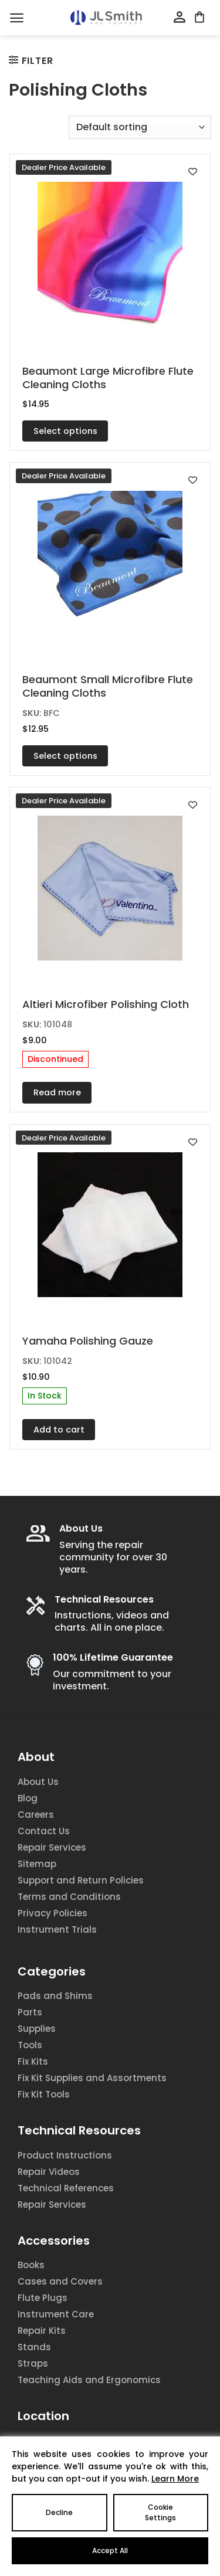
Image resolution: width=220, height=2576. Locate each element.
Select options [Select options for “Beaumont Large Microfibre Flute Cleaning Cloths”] (65, 431)
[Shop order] (140, 127)
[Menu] (17, 17)
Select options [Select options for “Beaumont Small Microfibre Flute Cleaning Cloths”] (65, 756)
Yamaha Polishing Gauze (87, 1341)
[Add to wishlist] (193, 171)
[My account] (179, 17)
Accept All (110, 2550)
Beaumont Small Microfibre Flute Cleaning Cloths (107, 686)
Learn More (175, 2479)
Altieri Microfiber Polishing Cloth (105, 1004)
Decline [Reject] (59, 2512)
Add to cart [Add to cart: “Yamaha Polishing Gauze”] (58, 1429)
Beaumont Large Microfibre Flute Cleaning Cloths (108, 378)
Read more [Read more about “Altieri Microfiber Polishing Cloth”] (57, 1092)
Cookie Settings (160, 2512)
